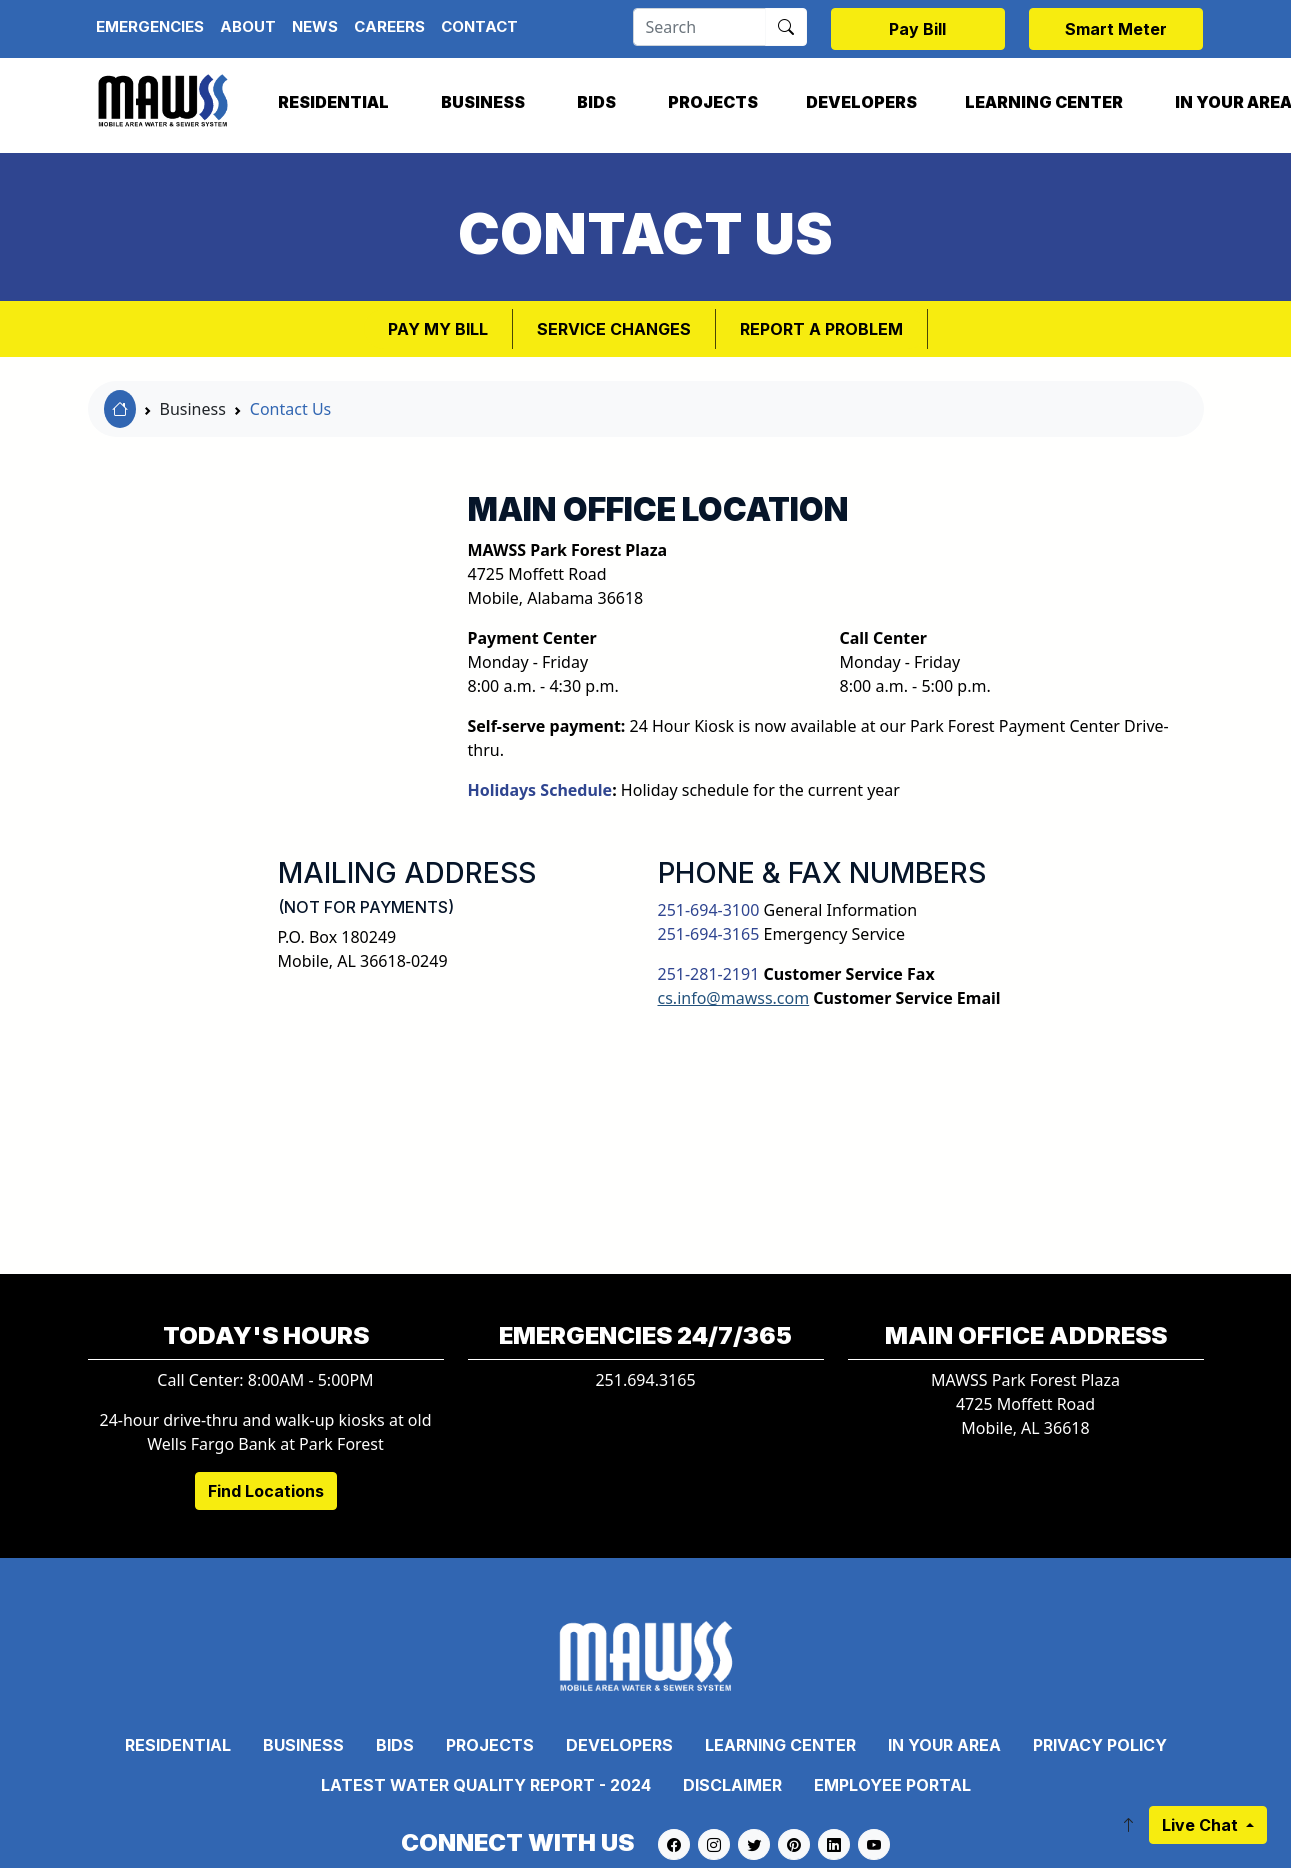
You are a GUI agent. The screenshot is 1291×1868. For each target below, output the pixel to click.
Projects (713, 102)
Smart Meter (1116, 29)
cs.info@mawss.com (734, 998)
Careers (389, 26)
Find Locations (266, 1491)
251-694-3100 (709, 910)
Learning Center (1044, 102)
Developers (861, 102)
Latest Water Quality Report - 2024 (486, 1785)
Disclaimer (732, 1785)
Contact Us (290, 409)
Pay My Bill (438, 329)
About (248, 26)
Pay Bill (917, 29)
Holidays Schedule (540, 790)
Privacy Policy (1100, 1745)
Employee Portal (892, 1785)
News (315, 26)
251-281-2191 (709, 974)
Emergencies (150, 26)
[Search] (699, 27)
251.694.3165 (645, 1380)
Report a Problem (821, 329)
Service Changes (614, 329)
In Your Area (944, 1745)
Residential (333, 102)
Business (483, 102)
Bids (596, 102)
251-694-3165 (709, 934)
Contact (479, 26)
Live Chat (1202, 1825)
